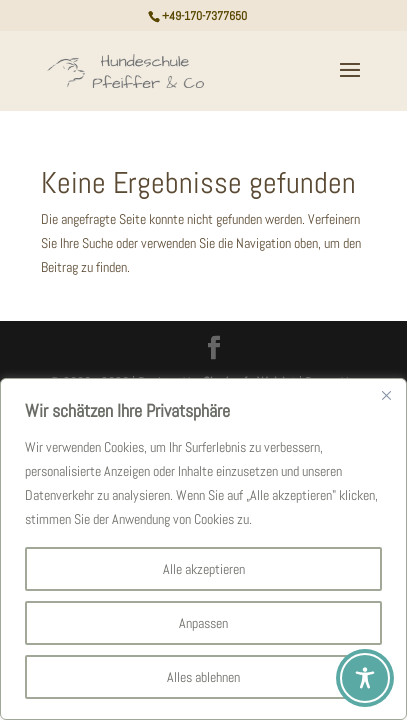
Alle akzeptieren (204, 569)
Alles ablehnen (203, 677)
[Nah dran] (386, 395)
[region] (203, 549)
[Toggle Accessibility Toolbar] (365, 678)
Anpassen (203, 623)
